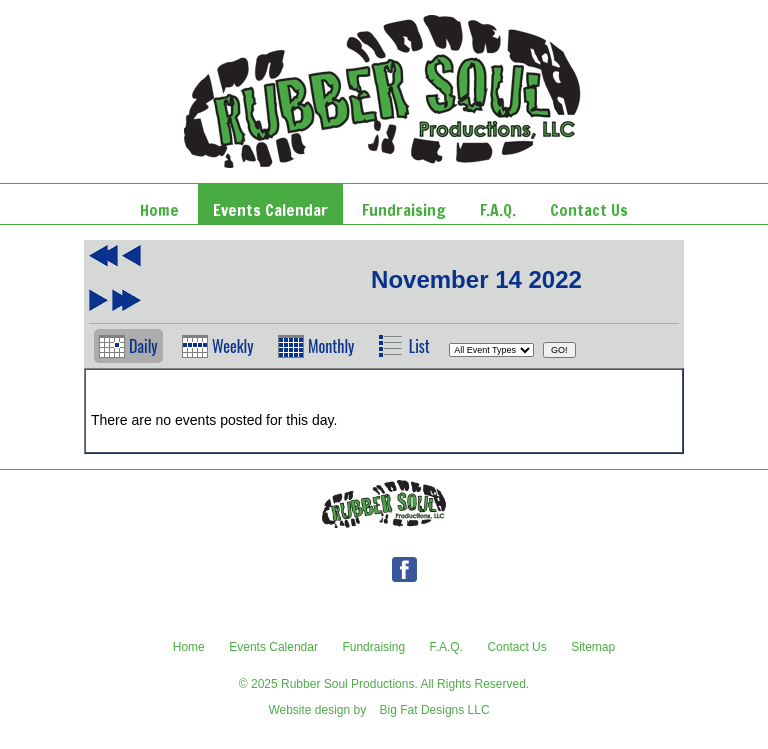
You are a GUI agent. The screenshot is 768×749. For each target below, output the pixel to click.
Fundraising (373, 647)
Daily (143, 346)
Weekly (233, 346)
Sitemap (593, 647)
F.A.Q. (446, 647)
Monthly (331, 346)
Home (189, 647)
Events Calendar (273, 647)
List (419, 346)
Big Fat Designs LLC (435, 710)
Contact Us (516, 647)
